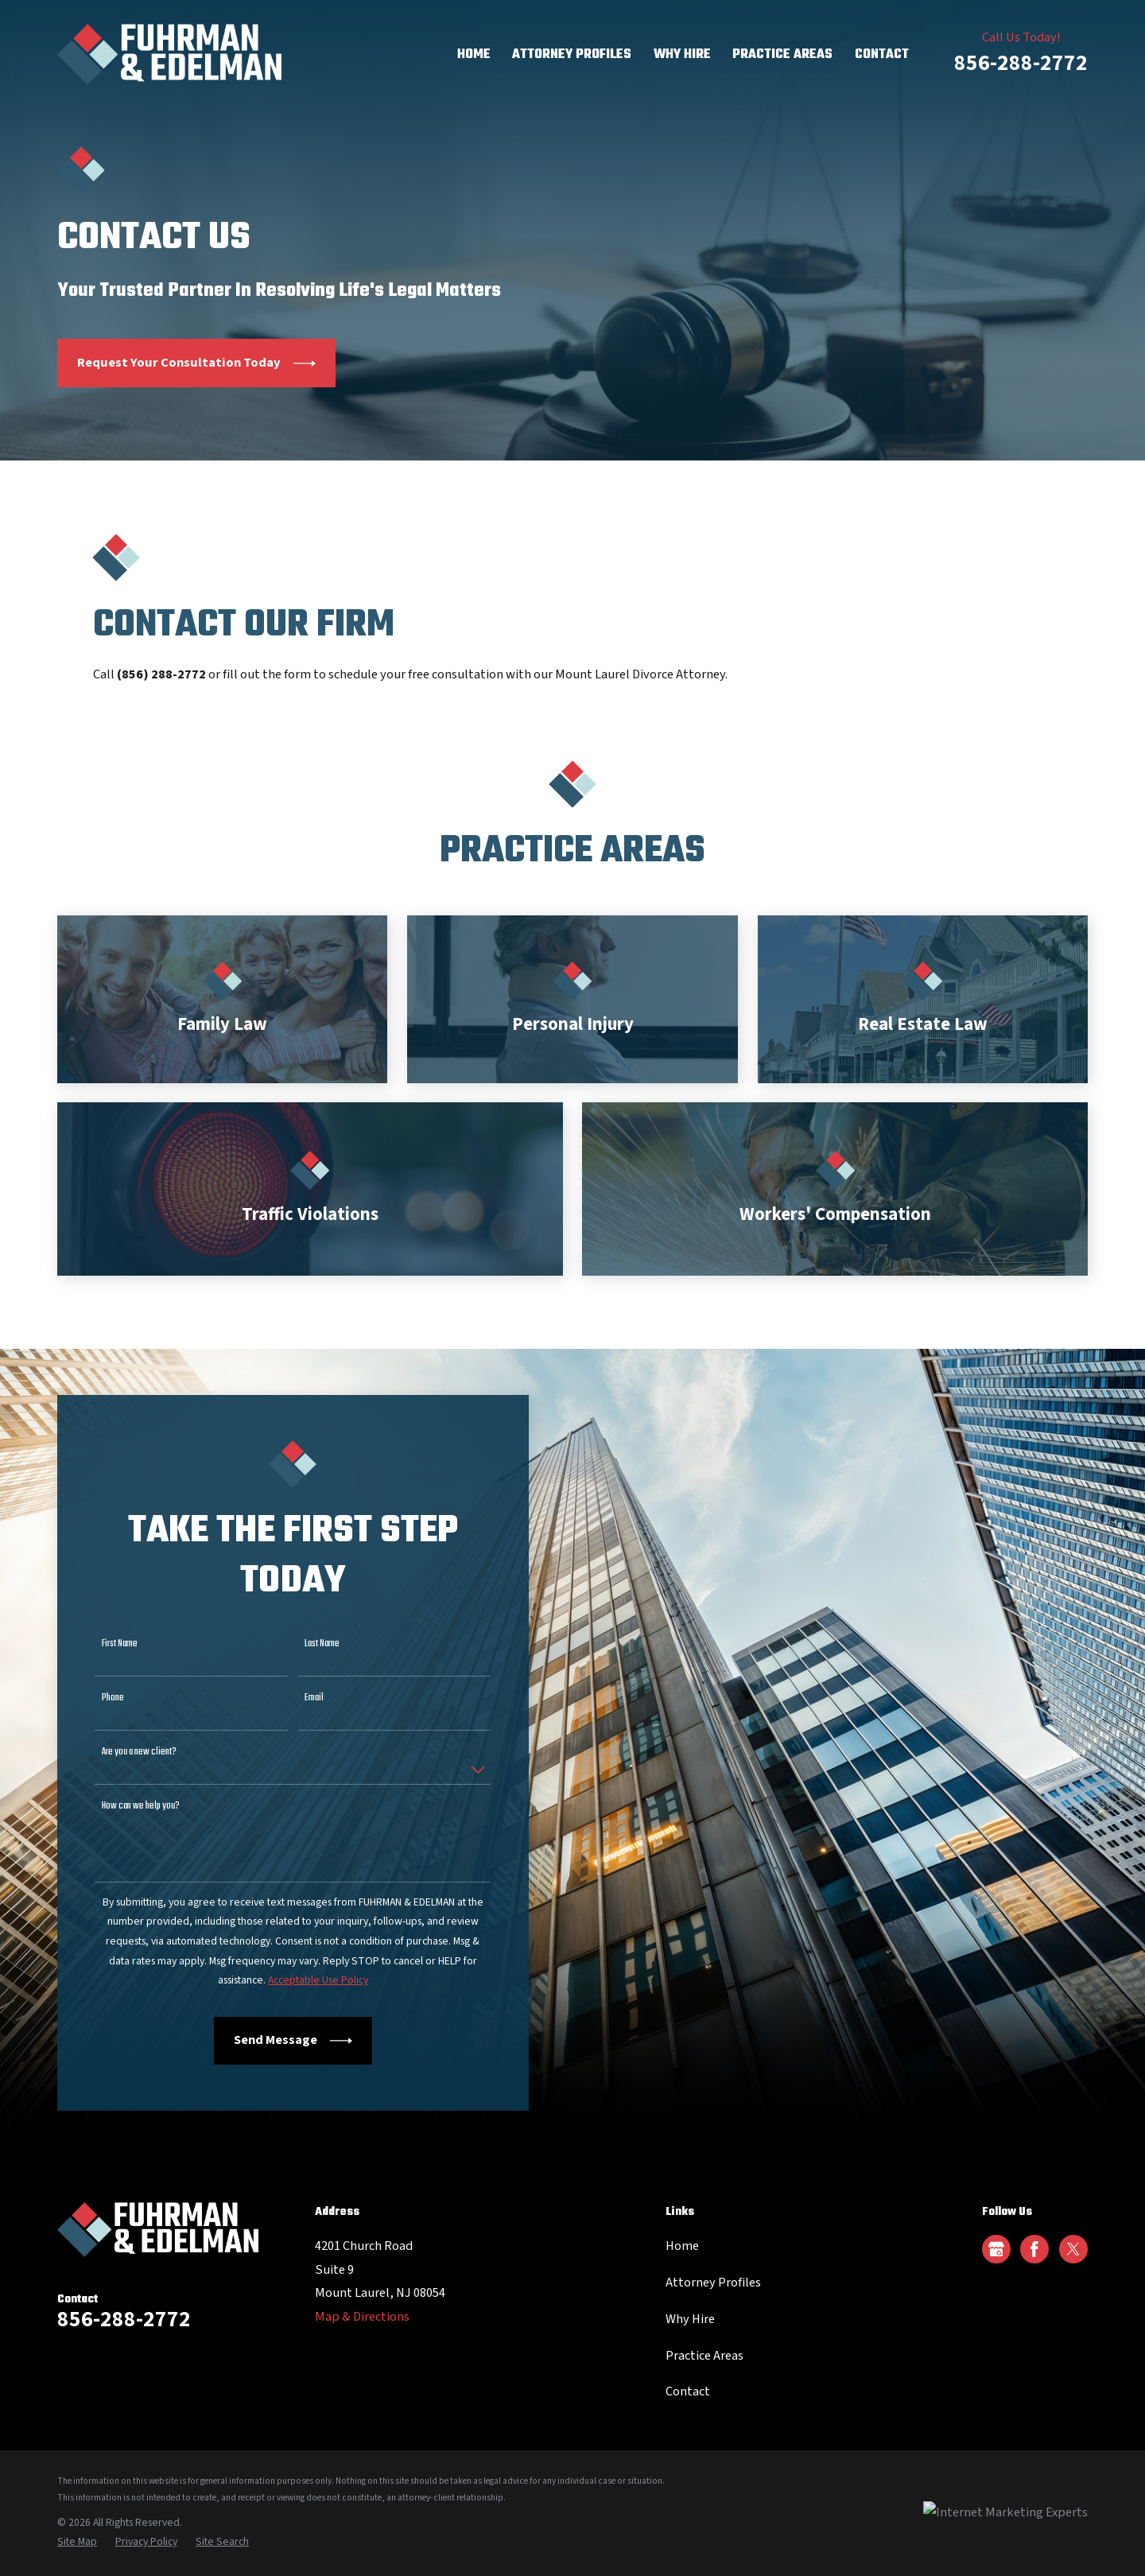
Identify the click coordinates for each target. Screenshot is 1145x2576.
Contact (688, 2391)
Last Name (307, 1644)
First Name (104, 1644)
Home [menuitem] (474, 54)
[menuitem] (77, 2542)
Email (299, 1698)
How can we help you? (126, 1806)
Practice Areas (704, 2355)
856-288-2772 (1021, 63)
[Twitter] (1073, 2249)
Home (682, 2245)
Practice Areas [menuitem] (782, 54)
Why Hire (690, 2319)
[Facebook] (1034, 2249)
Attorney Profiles (713, 2282)
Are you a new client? (124, 1752)
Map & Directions (362, 2316)
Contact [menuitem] (882, 54)
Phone (98, 1698)
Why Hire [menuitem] (682, 54)
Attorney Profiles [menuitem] (571, 54)
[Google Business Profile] (996, 2249)
